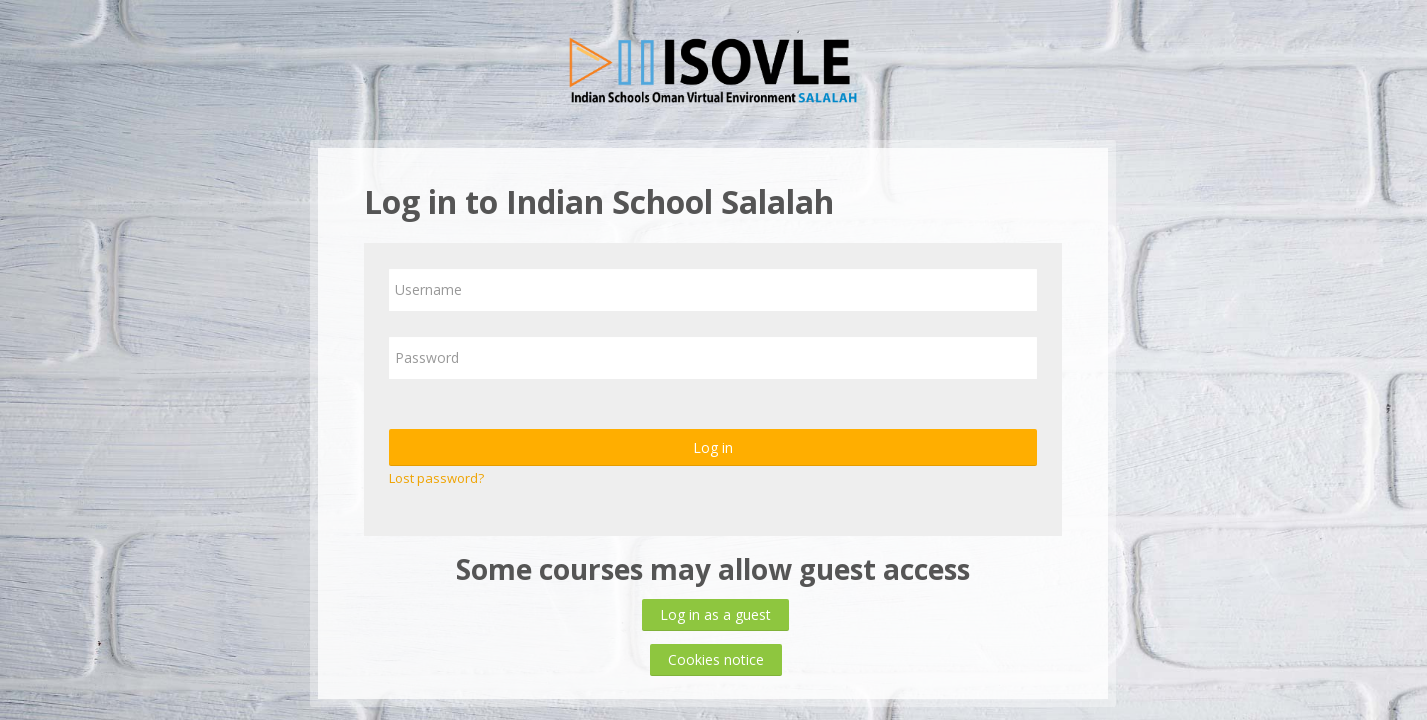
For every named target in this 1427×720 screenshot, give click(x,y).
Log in (713, 447)
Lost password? (436, 478)
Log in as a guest (715, 614)
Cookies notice (716, 659)
